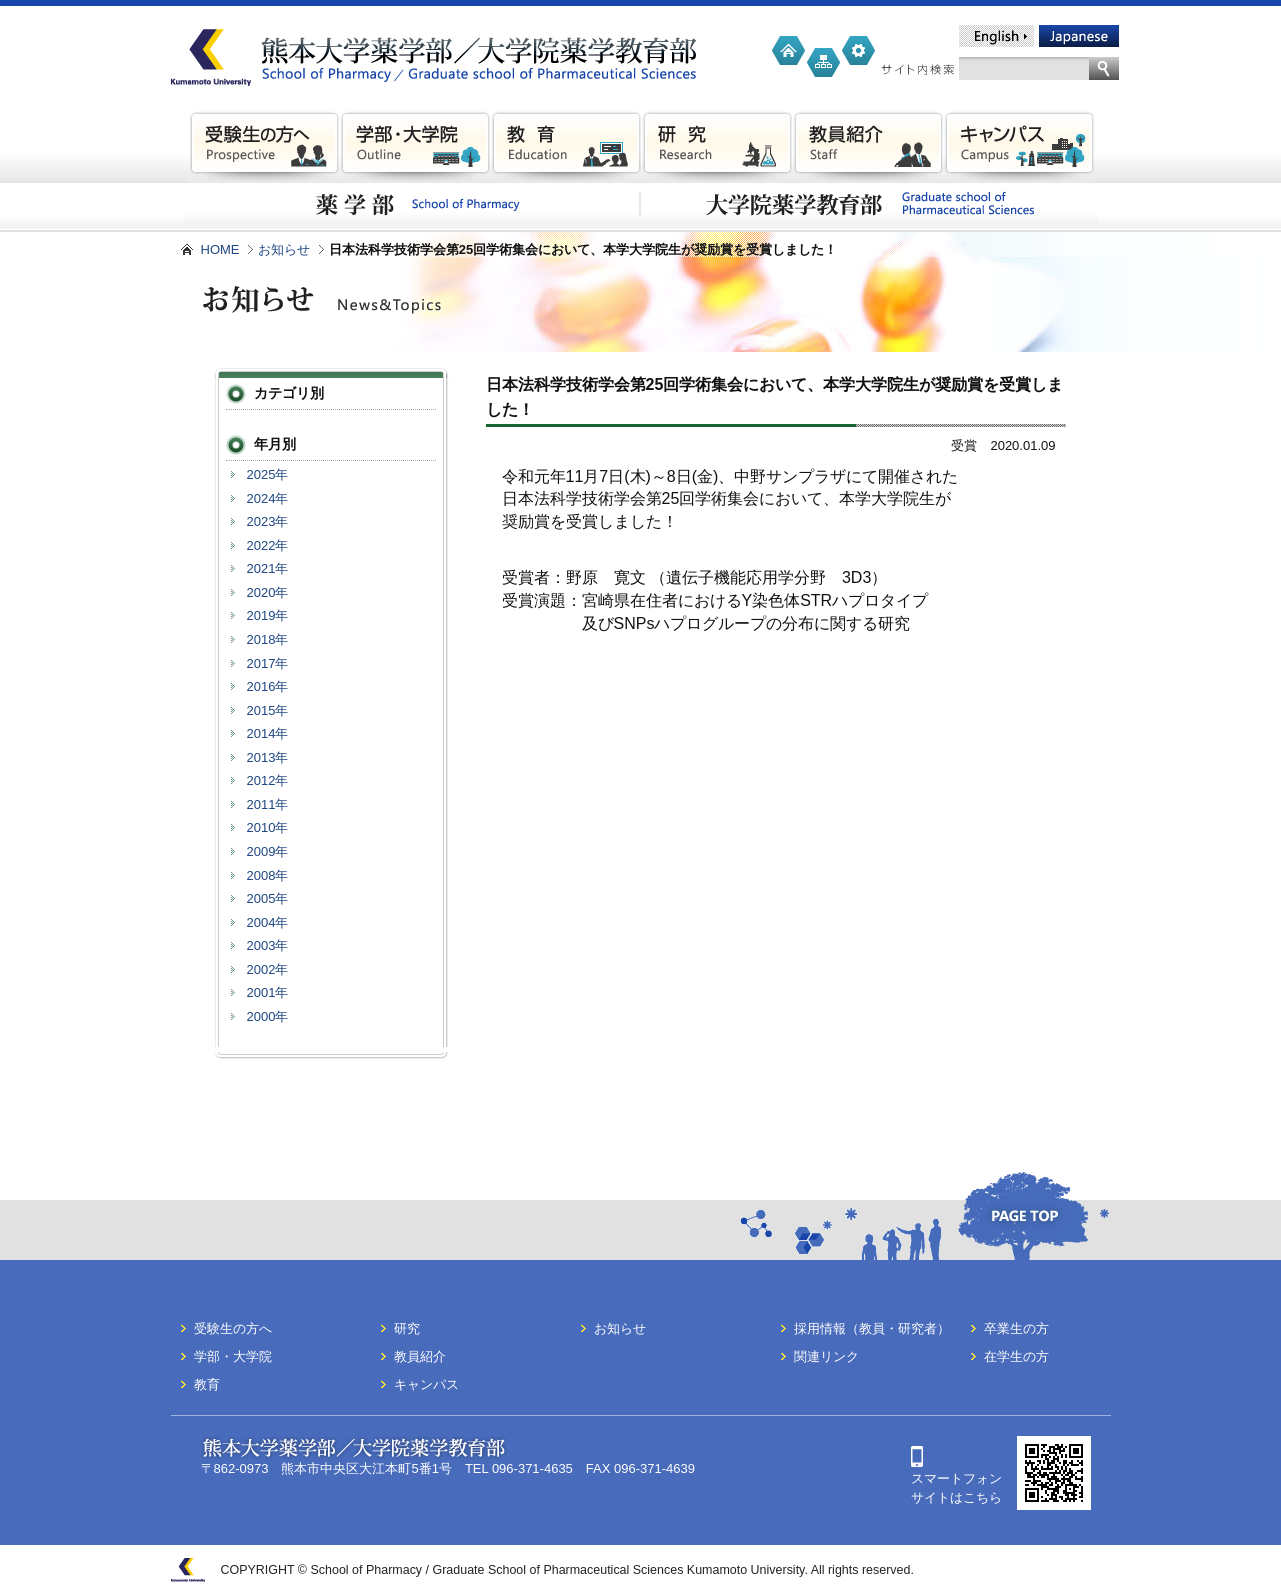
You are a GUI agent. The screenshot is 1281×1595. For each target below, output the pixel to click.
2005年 (268, 898)
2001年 (268, 992)
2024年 (268, 498)
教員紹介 (420, 1356)
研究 (407, 1328)
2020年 (268, 592)
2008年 (268, 875)
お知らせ (284, 249)
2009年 (268, 851)
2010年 (268, 827)
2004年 (268, 922)
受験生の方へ (233, 1328)
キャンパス (426, 1384)
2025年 (268, 474)
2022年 (268, 545)
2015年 (268, 710)
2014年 (268, 733)
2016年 (268, 686)
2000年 (268, 1016)
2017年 (268, 663)
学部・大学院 (233, 1356)
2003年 (268, 945)
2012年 (268, 780)
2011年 (268, 804)
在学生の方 (1016, 1356)
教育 (207, 1384)
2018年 (268, 639)
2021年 (268, 568)
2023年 (268, 521)
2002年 (268, 969)
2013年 (268, 757)
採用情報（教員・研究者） (872, 1328)
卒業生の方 (1016, 1328)
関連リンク (826, 1356)
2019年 (268, 615)
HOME (220, 249)
